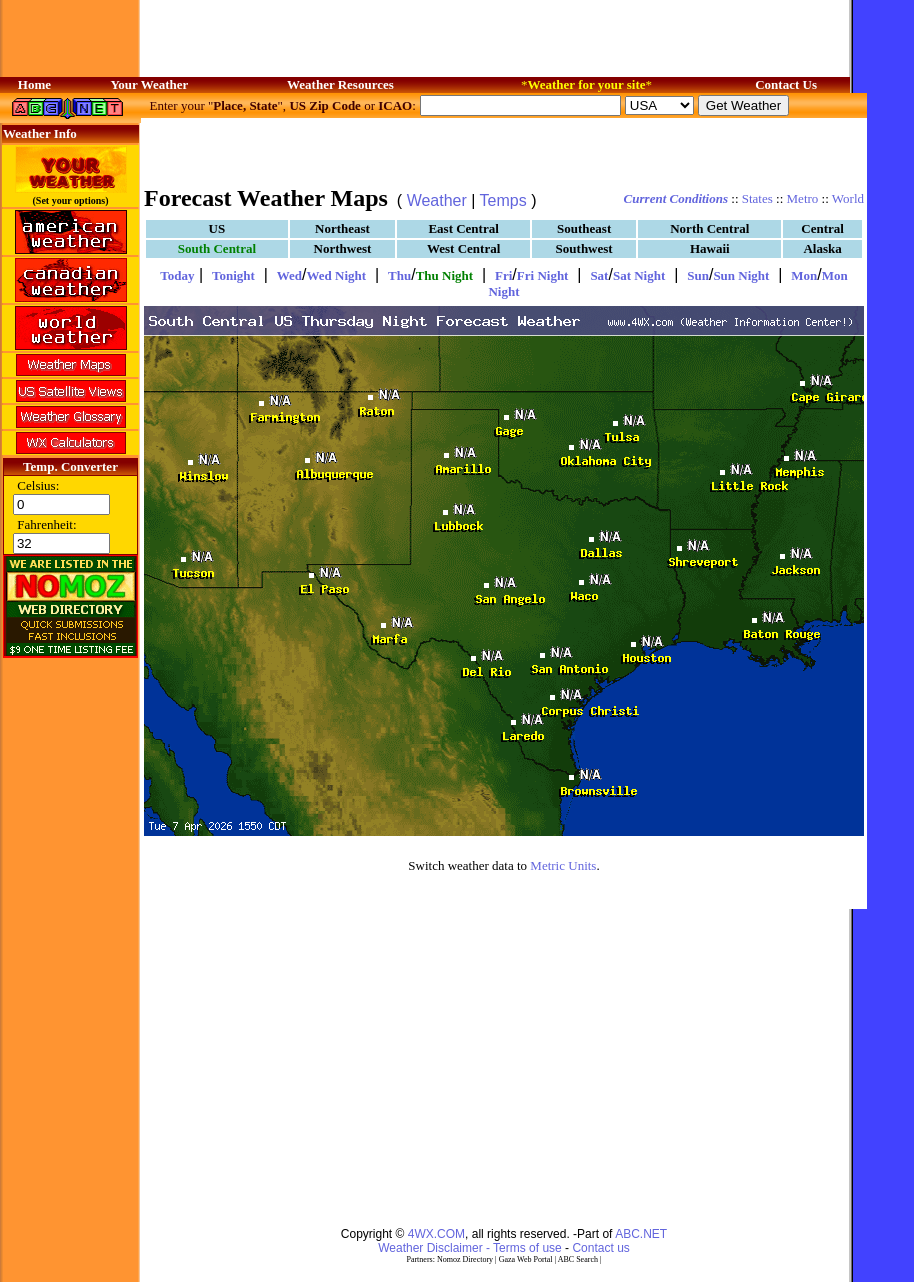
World (848, 198)
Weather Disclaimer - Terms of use (470, 1248)
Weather (437, 200)
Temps (503, 200)
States (757, 198)
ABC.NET (641, 1234)
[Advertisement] (504, 150)
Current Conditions (676, 198)
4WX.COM (436, 1234)
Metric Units (563, 865)
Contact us (600, 1248)
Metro (803, 198)
